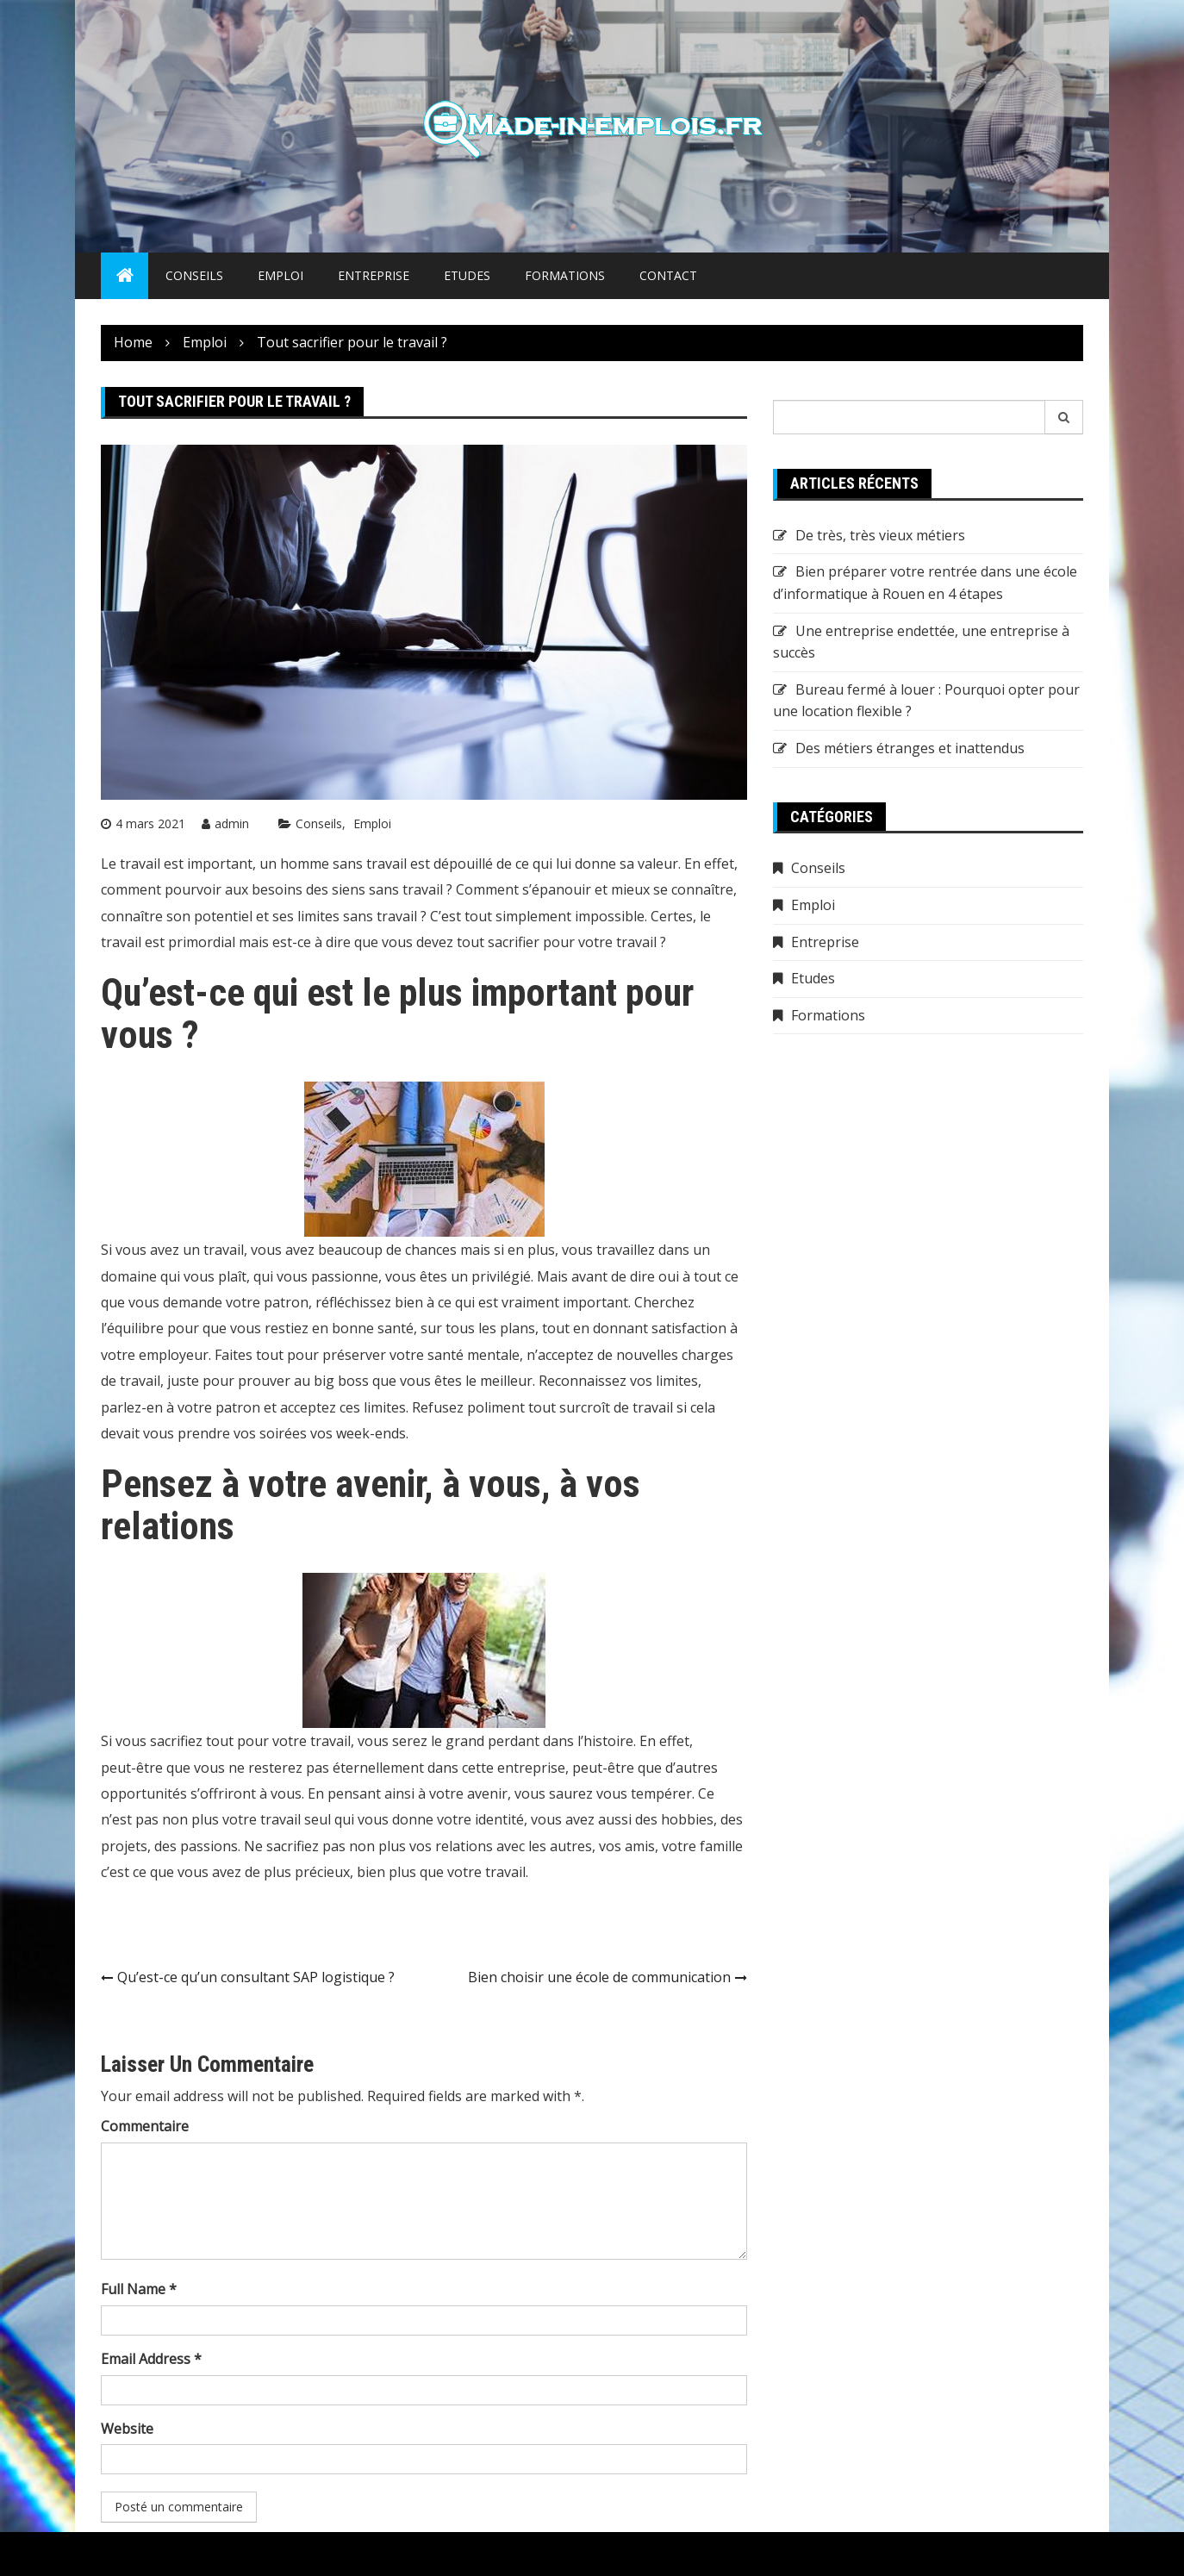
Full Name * (139, 2289)
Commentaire (145, 2126)
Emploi (280, 275)
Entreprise (373, 275)
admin (232, 823)
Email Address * (151, 2358)
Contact (668, 275)
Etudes (467, 275)
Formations (565, 275)
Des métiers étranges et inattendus (910, 748)
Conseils (194, 275)
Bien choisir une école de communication (599, 1977)
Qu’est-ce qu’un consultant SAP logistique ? (256, 1977)
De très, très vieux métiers (880, 535)
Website (127, 2428)
